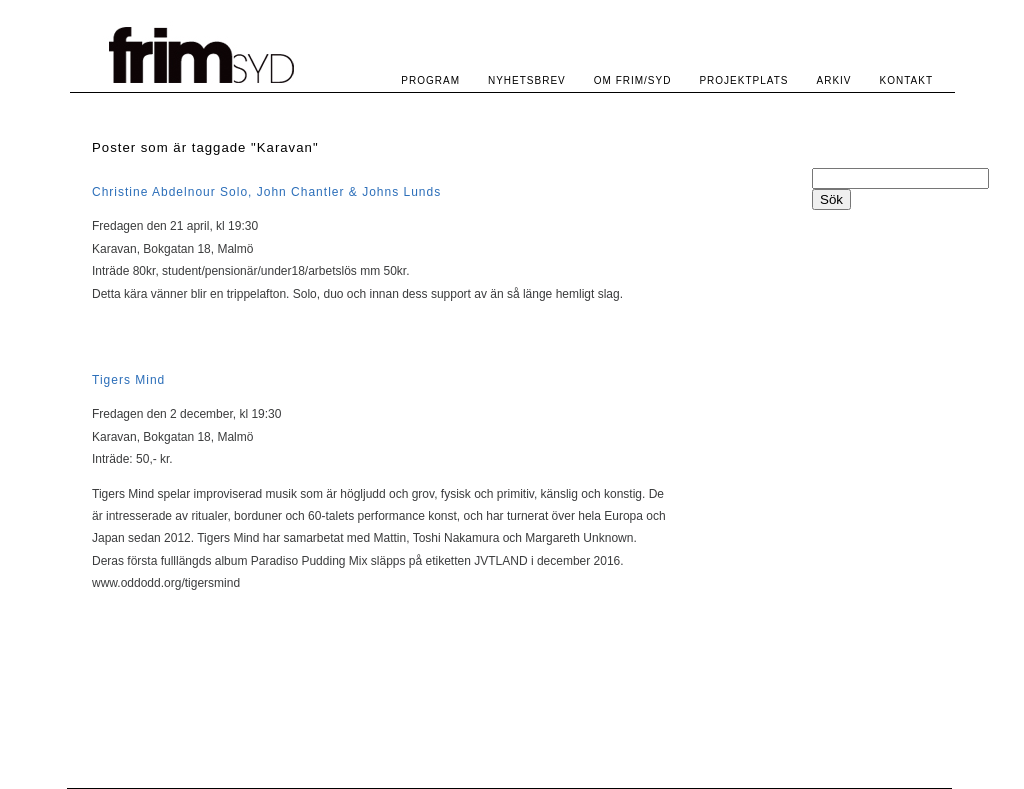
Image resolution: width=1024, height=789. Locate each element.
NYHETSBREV (527, 80)
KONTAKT (906, 80)
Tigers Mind (128, 380)
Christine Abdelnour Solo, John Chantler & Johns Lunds (266, 192)
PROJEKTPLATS (743, 80)
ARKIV (834, 80)
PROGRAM (430, 80)
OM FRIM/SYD (633, 80)
